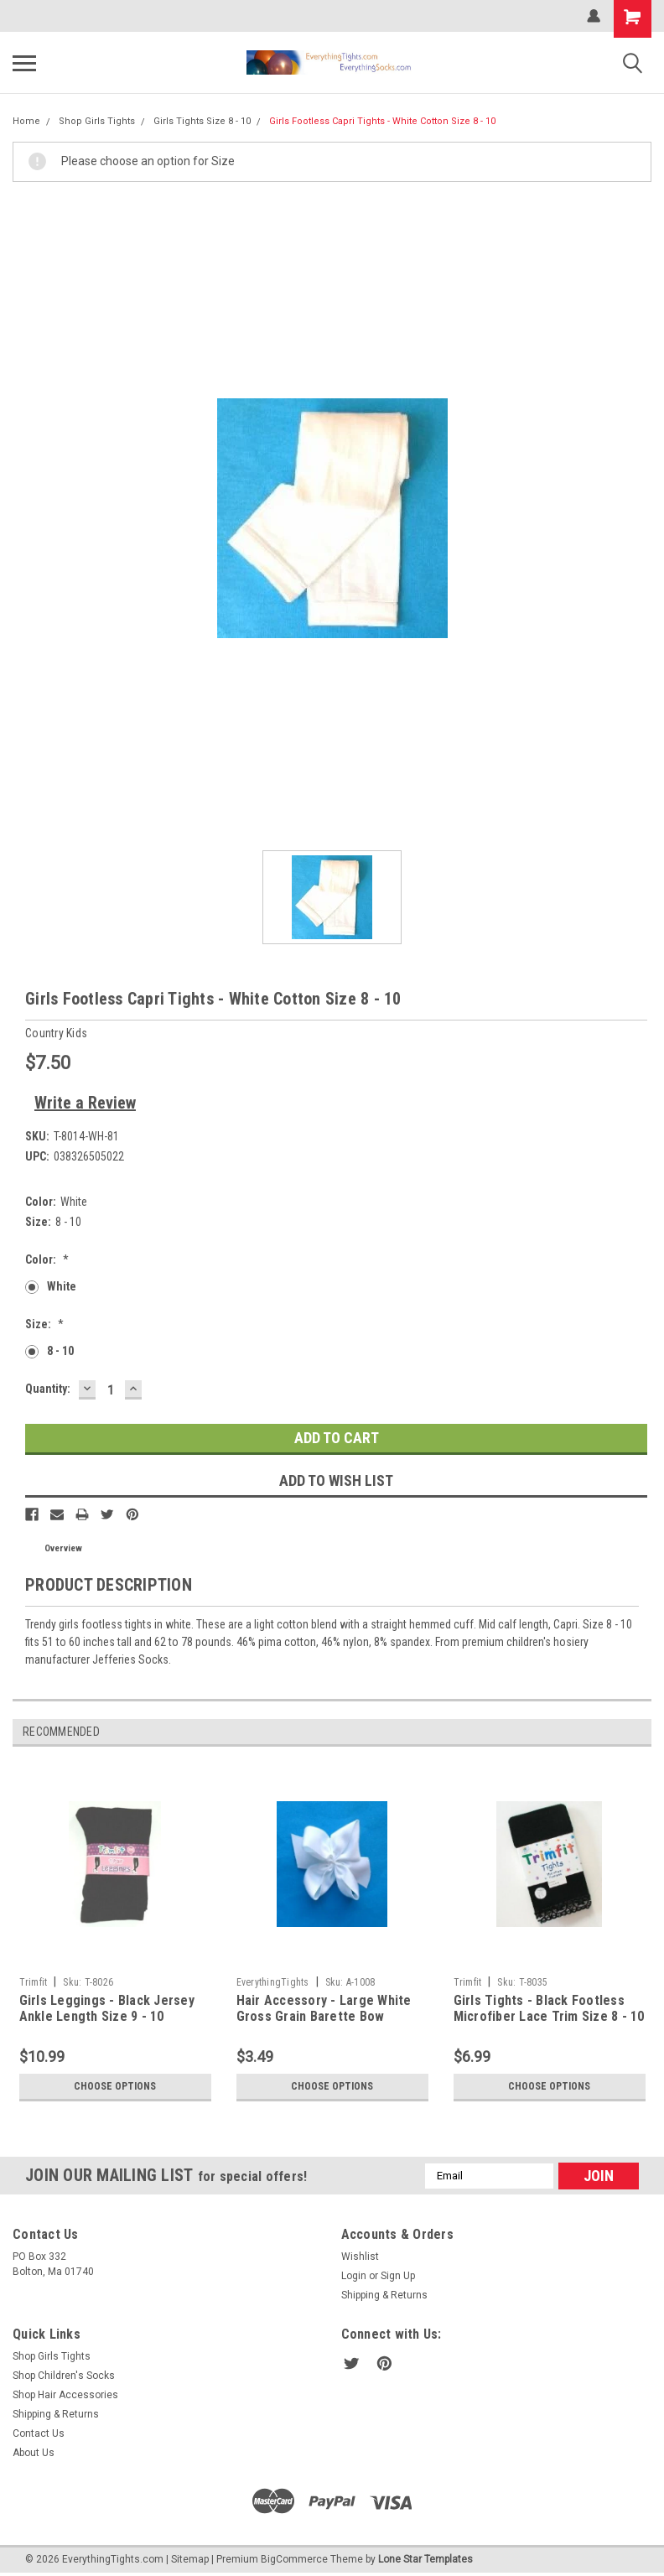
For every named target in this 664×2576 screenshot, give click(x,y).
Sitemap (190, 2559)
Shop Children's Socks (64, 2375)
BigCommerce (294, 2559)
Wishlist (360, 2256)
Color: (47, 1259)
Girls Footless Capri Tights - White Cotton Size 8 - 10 (382, 121)
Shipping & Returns (384, 2295)
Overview (63, 1548)
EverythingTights (272, 1982)
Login (353, 2276)
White (61, 1286)
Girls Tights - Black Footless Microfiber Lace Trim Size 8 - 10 (549, 2008)
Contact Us (39, 2433)
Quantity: (47, 1388)
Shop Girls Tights (97, 121)
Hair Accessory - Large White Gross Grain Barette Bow (324, 2008)
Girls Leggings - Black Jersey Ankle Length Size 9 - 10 (107, 2008)
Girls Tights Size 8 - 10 (202, 121)
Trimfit (33, 1982)
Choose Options (115, 2086)
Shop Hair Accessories (65, 2395)
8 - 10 (60, 1351)
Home (26, 121)
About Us (33, 2453)
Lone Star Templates (425, 2559)
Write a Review (85, 1103)
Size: (44, 1324)
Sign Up (398, 2276)
